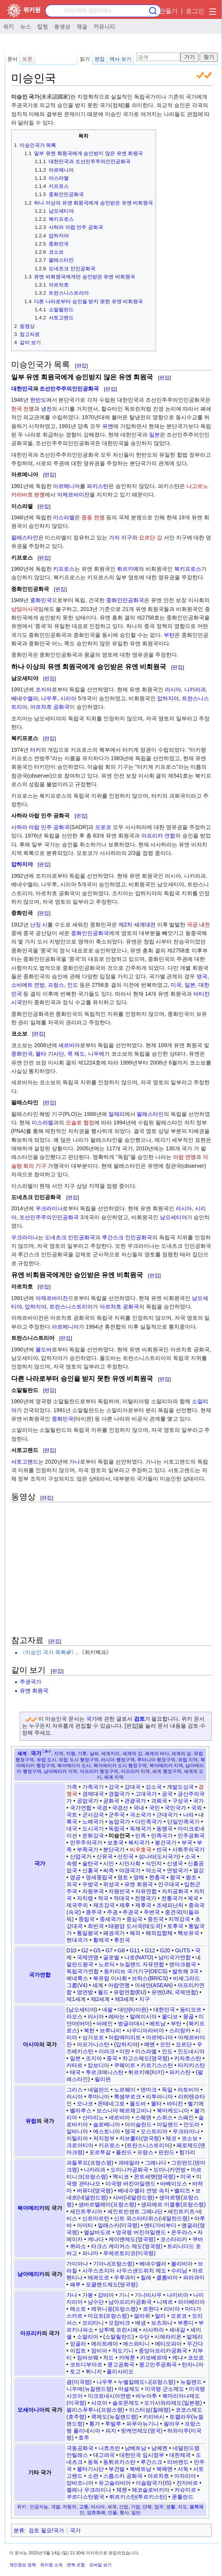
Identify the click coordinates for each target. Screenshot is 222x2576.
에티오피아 (168, 2344)
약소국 (154, 1870)
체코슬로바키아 (150, 2490)
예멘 (149, 2044)
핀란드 (166, 2152)
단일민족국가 (183, 1822)
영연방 (85, 1992)
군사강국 (93, 1815)
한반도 (38, 400)
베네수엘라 (24, 698)
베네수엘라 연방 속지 (143, 2190)
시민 (108, 1863)
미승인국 (119, 1835)
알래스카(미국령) (118, 2225)
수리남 (179, 2270)
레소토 (78, 2309)
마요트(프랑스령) (108, 2316)
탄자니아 (192, 2364)
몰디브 (170, 2016)
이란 (124, 2051)
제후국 (143, 1905)
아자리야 (185, 2476)
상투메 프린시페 (118, 2330)
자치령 (85, 1898)
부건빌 (116, 2469)
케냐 (177, 2357)
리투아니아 (159, 2096)
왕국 (175, 1877)
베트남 (157, 2023)
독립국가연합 (82, 1971)
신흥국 (90, 1870)
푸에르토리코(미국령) (129, 2253)
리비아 (172, 2309)
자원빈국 (119, 1891)
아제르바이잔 (73, 494)
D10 (71, 1950)
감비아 (106, 2295)
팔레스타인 (24, 537)
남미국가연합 (174, 1957)
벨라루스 (81, 2110)
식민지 (154, 1863)
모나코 (85, 2103)
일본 (154, 435)
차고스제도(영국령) (145, 2058)
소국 (190, 1856)
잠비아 (99, 2350)
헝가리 (187, 2152)
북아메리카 (30, 2208)
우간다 (195, 2344)
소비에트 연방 (28, 985)
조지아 (44, 689)
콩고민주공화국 (158, 2364)
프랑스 (56, 985)
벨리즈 (182, 2190)
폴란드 (124, 2152)
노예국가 (93, 1822)
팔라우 (172, 2424)
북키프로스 (187, 569)
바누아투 (146, 2396)
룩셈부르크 (127, 2096)
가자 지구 (120, 537)
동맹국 (164, 1828)
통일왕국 (87, 1933)
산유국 (105, 1856)
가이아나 (77, 2263)
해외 (135, 1933)
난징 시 (39, 924)
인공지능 (39, 2506)
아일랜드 (167, 2124)
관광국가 (135, 1801)
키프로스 (64, 569)
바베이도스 (173, 2183)
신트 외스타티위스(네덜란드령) (151, 2218)
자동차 (69, 2506)
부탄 (169, 635)
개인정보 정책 (22, 2564)
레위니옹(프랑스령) (114, 2309)
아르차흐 (158, 2476)
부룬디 (186, 2323)
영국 (202, 976)
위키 (8, 26)
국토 (71, 1815)
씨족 (108, 1870)
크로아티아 (79, 2145)
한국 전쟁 (22, 409)
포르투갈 (100, 2152)
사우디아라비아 (145, 2030)
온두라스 (182, 2232)
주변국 (152, 1912)
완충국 (157, 1877)
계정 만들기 (161, 11)
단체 (147, 2506)
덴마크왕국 (182, 1964)
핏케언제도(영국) (141, 2431)
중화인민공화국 (125, 600)
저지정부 (104, 2138)
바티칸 (175, 2103)
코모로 (196, 2357)
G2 (84, 1950)
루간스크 (151, 2462)
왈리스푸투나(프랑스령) (95, 2410)
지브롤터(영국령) (140, 2138)
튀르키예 (128, 569)
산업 (123, 2506)
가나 (74, 1462)
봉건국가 (165, 1842)
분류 (19, 2530)
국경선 (120, 1808)
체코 (171, 2138)
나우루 (49, 698)
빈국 (161, 1849)
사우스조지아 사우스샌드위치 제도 (124, 2270)
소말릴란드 (118, 2337)
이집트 (78, 2350)
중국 (112, 2058)
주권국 (130, 1912)
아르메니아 (66, 486)
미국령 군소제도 (164, 2389)
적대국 (122, 1898)
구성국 (180, 1801)
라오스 (74, 2016)
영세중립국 (99, 1877)
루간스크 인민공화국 (127, 1237)
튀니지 (94, 2371)
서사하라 (153, 2330)
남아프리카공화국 (130, 2302)
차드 (108, 2357)
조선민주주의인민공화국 (69, 389)
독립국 (116, 1828)
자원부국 (93, 1891)
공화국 (111, 1801)
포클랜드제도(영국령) (112, 2284)
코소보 (189, 2138)
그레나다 (155, 2163)
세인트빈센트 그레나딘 (135, 2211)
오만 (165, 2044)
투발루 (113, 2424)
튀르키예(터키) (146, 2072)
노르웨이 (125, 2089)
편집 (100, 59)
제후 (124, 1905)
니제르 (165, 2302)
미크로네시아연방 (109, 2396)
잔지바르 (187, 2483)
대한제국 (180, 2455)
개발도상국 (180, 1787)
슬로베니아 (106, 2124)
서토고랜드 (24, 1462)
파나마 (90, 2253)
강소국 (154, 1787)
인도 (72, 985)
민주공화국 (191, 1835)
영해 (138, 1877)
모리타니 (93, 2323)
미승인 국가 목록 (45, 1652)
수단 (144, 2337)
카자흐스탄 (187, 2058)
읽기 (85, 59)
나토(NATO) (138, 1957)
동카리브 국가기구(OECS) (136, 1971)
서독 (183, 2469)
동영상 (62, 26)
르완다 (151, 2309)
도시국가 (93, 1828)
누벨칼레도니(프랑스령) (146, 2382)
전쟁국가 (145, 1898)
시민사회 (130, 1863)
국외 (196, 1808)
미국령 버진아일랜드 (130, 2183)
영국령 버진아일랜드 (141, 2232)
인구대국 (169, 1884)
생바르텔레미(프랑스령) (107, 2204)
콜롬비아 (167, 2277)
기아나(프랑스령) (113, 2263)
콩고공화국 (120, 2364)
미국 (176, 985)
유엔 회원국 (34, 1690)
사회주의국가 (188, 1849)
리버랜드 (178, 2462)
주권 (112, 1912)
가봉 (87, 2295)
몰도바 (44, 1349)
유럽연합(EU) (130, 1992)
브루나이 (110, 2030)
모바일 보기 (100, 2564)
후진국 (122, 1940)
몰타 (156, 2103)
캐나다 (96, 2239)
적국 (103, 1898)
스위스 (164, 2117)
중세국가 (110, 1919)
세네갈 (177, 2330)
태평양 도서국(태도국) (135, 1926)
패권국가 (114, 1933)
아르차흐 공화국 (49, 707)
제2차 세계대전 (137, 924)
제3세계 (124, 1999)
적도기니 (123, 2350)
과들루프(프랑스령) (89, 2163)
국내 (138, 1808)
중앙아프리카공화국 (163, 2350)
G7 (109, 1950)
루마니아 (98, 2096)
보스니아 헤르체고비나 (124, 2110)
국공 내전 (198, 924)
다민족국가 (148, 1822)
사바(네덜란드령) (133, 2197)
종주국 (94, 1912)
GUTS (182, 1950)
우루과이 (125, 2277)
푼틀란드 (182, 2497)
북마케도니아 (173, 2110)
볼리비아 (182, 2263)
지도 (182, 2506)
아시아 (31, 2044)
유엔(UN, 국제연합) (174, 1992)
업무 (159, 2506)
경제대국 (93, 1794)
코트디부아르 (86, 2364)
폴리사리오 (120, 2371)
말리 (160, 2316)
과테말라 (129, 2163)
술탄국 (90, 1863)
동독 (93, 2462)
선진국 (125, 1856)
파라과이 (194, 2277)
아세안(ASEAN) (154, 1985)
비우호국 (140, 1849)
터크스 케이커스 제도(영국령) (127, 2246)
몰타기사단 (90, 2469)
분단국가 (114, 1849)
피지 (110, 2431)
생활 (170, 2506)
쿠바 (197, 2239)
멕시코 (121, 2176)
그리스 (74, 2089)
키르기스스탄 (157, 2065)
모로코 (103, 827)
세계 (22, 1753)
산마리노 (93, 2117)
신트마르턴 (95, 2218)
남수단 (96, 2302)
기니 (124, 2295)
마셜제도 (129, 2389)
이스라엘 (64, 517)
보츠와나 (162, 2323)
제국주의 (77, 1905)
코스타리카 (173, 2239)
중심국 (134, 1919)
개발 (55, 2506)
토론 (27, 59)
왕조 (191, 1877)
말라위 (142, 2316)
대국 (71, 1828)
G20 (165, 1950)
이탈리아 (77, 2138)
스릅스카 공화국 (122, 2476)
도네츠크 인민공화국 (70, 1237)
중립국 (86, 1919)
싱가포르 (93, 2037)
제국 (193, 1898)
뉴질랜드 (191, 2382)
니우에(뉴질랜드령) (89, 2389)
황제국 (101, 1940)
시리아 (68, 698)
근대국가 (167, 1815)
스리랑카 (180, 2030)
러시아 (173, 689)
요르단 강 (150, 537)
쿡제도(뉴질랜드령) (114, 2417)
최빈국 (96, 1926)
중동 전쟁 (93, 517)
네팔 (107, 2009)
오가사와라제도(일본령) (173, 2403)
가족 (71, 1787)
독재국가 (140, 1828)
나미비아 (177, 2295)
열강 (198, 1870)
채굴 (81, 26)
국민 (154, 1808)
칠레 (146, 2277)
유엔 (107, 426)
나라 (188, 1815)
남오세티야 (173, 1217)
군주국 (116, 1815)
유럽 (30, 2121)
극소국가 (140, 1815)
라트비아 (188, 2089)
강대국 (132, 1787)
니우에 (96, 1054)
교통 (83, 2506)
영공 (75, 1877)
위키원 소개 (51, 2564)
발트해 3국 (185, 1971)
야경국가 (130, 1870)
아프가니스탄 (93, 2044)
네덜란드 (98, 2089)
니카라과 (195, 689)
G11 (135, 1950)
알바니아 (77, 2131)
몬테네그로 (111, 2103)
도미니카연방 (169, 2170)
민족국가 (162, 1835)
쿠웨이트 (125, 2065)
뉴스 (25, 26)
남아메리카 (30, 2274)
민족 (140, 1835)
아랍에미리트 (124, 2037)
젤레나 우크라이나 (88, 2490)
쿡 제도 (76, 1054)
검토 (139, 1719)
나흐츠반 (109, 2448)
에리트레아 (104, 2344)
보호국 (115, 1842)
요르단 (184, 2044)
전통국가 (172, 1898)
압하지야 (168, 698)
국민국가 (175, 1808)
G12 (150, 1950)
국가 (91, 1719)
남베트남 (135, 2448)
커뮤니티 (104, 26)
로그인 (195, 11)
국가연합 (81, 1808)
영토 (122, 1877)
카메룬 (127, 2357)
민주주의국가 (86, 1842)
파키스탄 (97, 486)
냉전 (46, 409)
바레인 (105, 2023)
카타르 (74, 2065)
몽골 (188, 2016)
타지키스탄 (191, 2065)
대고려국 (104, 2455)
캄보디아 (98, 2065)
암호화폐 (96, 2512)
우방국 (90, 1884)
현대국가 (77, 1940)
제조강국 (104, 1905)
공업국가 (87, 1801)
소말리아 (87, 2337)
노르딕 (106, 1964)
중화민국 (41, 600)
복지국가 (139, 1842)
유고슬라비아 (114, 2483)
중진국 (155, 1919)
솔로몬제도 (125, 2403)
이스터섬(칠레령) (149, 2410)
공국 (167, 1794)
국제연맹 (87, 1957)
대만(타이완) (133, 2009)
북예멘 (164, 2469)
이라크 (106, 2051)
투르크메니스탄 (105, 2072)
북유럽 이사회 (110, 1978)
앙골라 (78, 2344)
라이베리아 (191, 2302)
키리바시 (153, 2417)
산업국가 (81, 1856)
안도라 (191, 2124)
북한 (89, 2030)
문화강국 (93, 1835)
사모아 (99, 2403)
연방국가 (177, 1870)
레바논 (116, 2016)
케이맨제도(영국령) (131, 2239)
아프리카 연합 (158, 836)
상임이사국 (24, 609)
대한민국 (22, 389)
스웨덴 (143, 2117)
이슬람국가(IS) (153, 2483)
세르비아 (69, 1045)
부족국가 (87, 1849)
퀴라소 (78, 2246)
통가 (94, 2424)
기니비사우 (148, 2295)
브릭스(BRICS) (150, 1978)
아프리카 (31, 2333)
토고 (75, 2371)
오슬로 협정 (80, 1122)
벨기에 (196, 2103)
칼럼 (42, 26)
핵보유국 (188, 1933)
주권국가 (30, 1682)
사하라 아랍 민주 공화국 (40, 827)
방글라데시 (131, 2023)
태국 (75, 2072)
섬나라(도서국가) (159, 1856)
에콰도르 (98, 2277)
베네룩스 (77, 1978)
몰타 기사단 (50, 1054)
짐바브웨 (87, 2357)
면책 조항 (76, 2564)
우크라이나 (49, 1208)
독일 (167, 2089)
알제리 (116, 1114)
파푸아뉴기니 (142, 2424)
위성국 (111, 1884)
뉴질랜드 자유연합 (141, 1964)
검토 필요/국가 (46, 2530)
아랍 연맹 (184, 1157)
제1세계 (76, 1999)
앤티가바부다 (160, 2225)
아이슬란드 (138, 2124)
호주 (83, 2437)
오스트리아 (154, 2131)
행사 (124, 2512)
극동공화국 (79, 2448)
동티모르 (191, 2009)
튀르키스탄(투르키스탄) (138, 2497)
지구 (144, 1999)
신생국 (175, 1863)
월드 (103, 1992)
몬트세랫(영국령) (154, 2176)
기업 (135, 2506)
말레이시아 (143, 2016)
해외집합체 (159, 1933)
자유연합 (146, 1891)
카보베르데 (153, 2357)
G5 (97, 1950)
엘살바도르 (97, 2232)
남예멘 (159, 2448)
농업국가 (119, 1822)
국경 (102, 1808)
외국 (71, 1884)
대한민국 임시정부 (141, 2455)
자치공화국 (175, 1891)
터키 (35, 750)
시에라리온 (167, 2337)
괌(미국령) (79, 2382)
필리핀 (103, 2079)
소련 (93, 2476)
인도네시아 (191, 2051)
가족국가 (93, 1787)
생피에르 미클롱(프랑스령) (173, 2204)
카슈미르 (185, 2490)
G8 (121, 1950)
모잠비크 (119, 2323)
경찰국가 (119, 1794)
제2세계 (100, 1999)
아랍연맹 (119, 1985)
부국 (186, 1842)
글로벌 (111, 1957)
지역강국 (179, 1919)
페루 (75, 2284)
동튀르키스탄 (119, 2462)
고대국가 (146, 1794)
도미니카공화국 (129, 2170)
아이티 (85, 2225)
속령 (71, 1863)
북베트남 (140, 2469)
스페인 (186, 2117)
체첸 (121, 2490)
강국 (113, 1787)
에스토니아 (106, 2131)
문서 (12, 59)
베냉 (140, 2323)
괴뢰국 (159, 1801)
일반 (136, 2512)
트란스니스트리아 (71, 1306)
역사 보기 (120, 59)
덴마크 (149, 2089)
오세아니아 (30, 2410)
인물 (112, 2512)
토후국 (175, 1926)
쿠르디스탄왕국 (85, 2497)
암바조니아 (79, 2483)
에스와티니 (136, 2344)
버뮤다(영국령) (95, 2190)
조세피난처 (169, 1905)
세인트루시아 (86, 2211)
